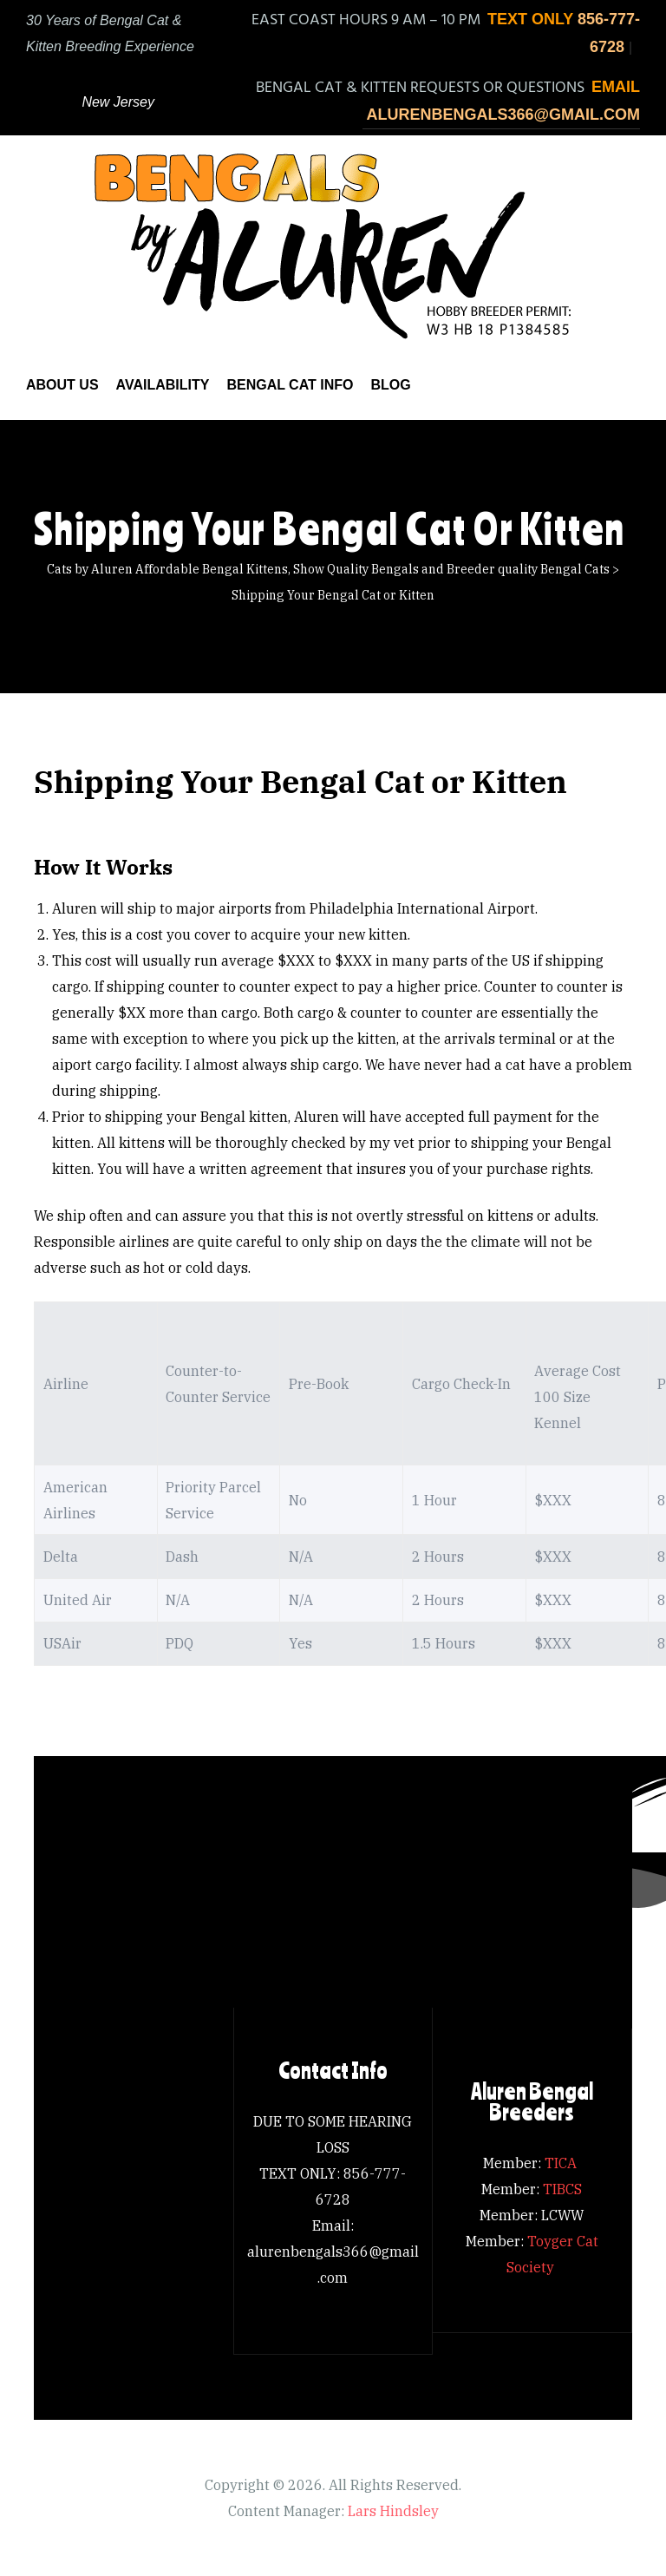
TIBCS (562, 2189)
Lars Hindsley (393, 2511)
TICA (562, 2163)
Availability (163, 384)
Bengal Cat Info (289, 384)
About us (62, 384)
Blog (390, 384)
